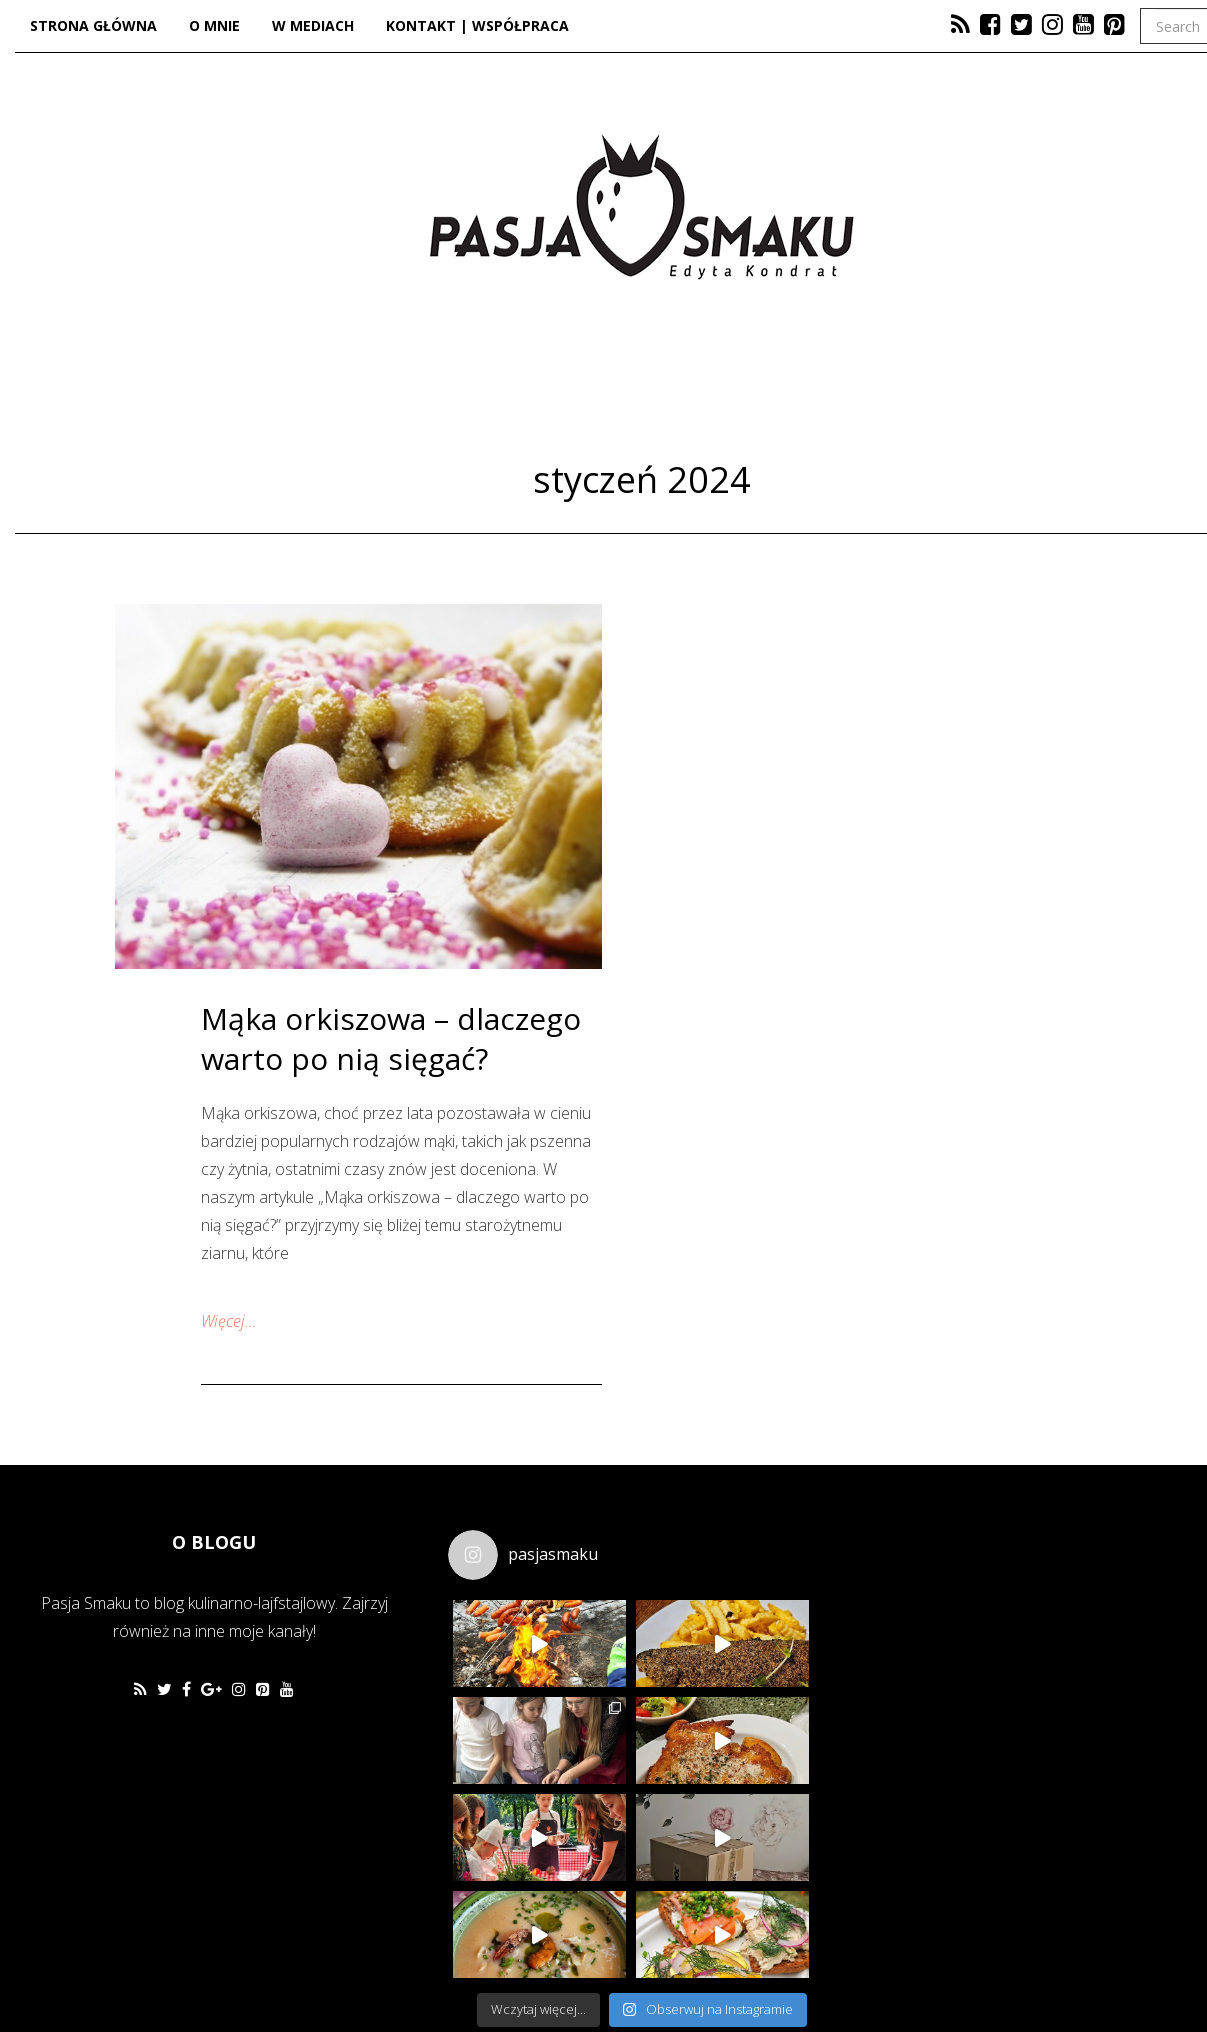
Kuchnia (478, 397)
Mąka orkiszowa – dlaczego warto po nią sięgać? (391, 1038)
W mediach (313, 25)
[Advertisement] (996, 1650)
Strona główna (93, 25)
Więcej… (228, 1321)
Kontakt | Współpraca (477, 25)
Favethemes (158, 1967)
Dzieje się (641, 397)
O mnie (214, 25)
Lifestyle (807, 397)
